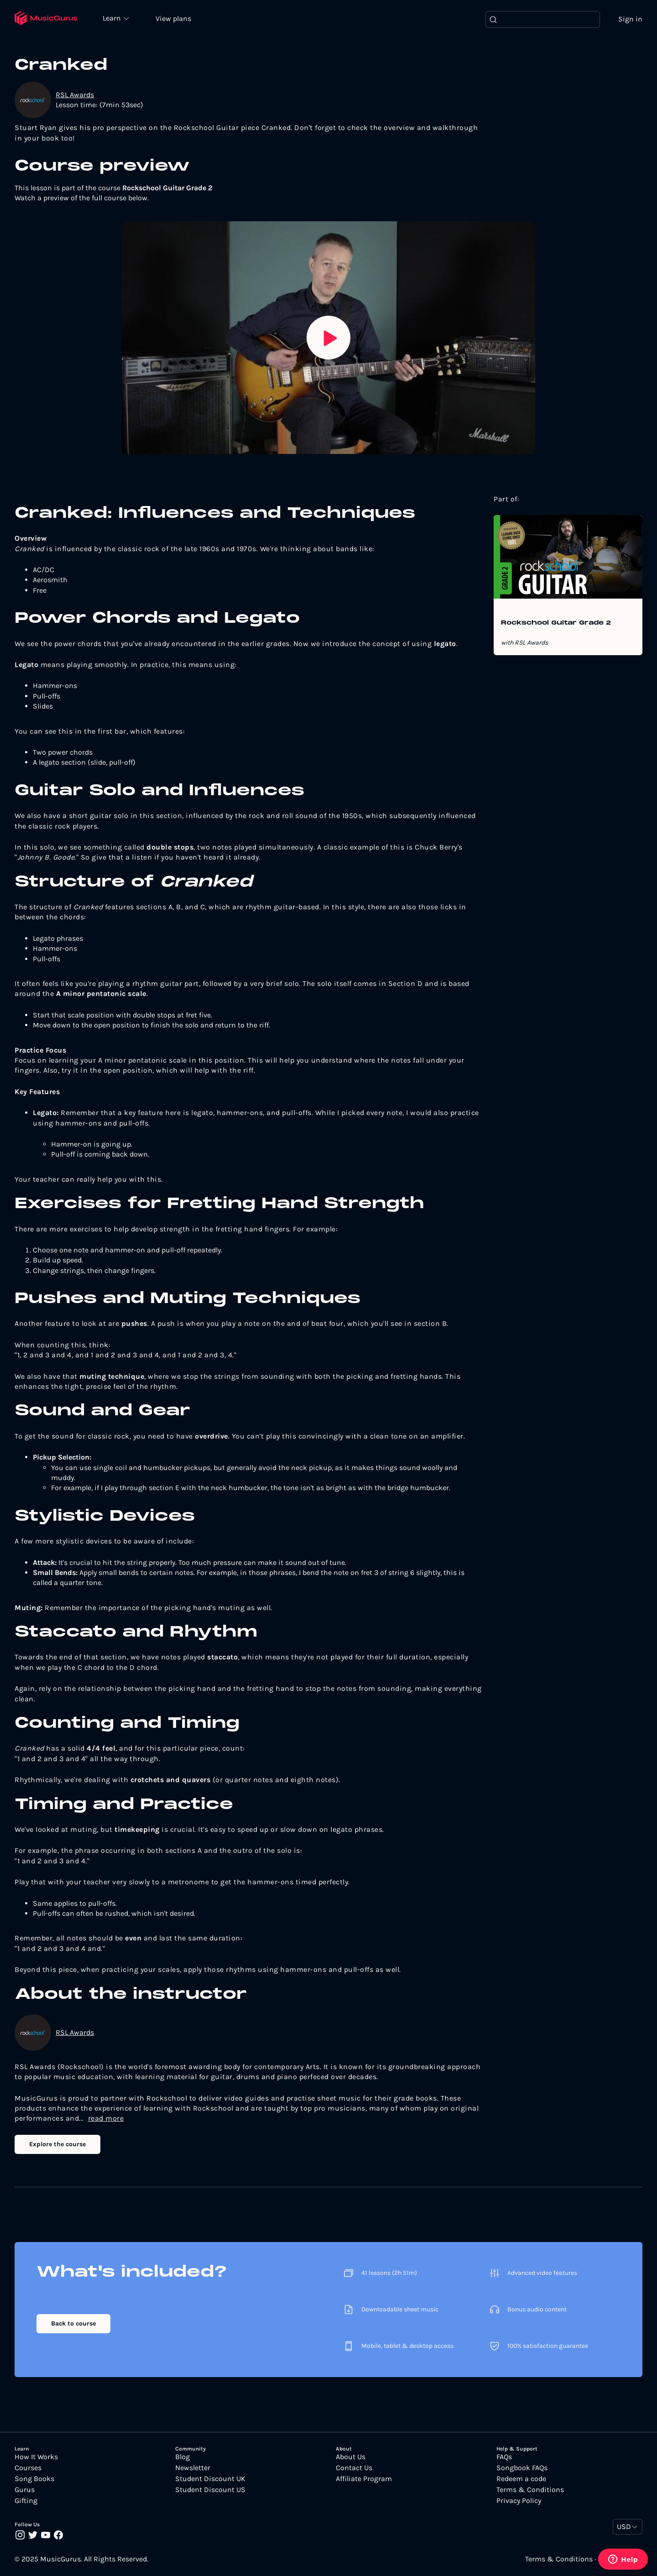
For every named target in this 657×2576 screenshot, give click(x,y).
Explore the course (57, 2144)
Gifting (26, 2501)
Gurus (25, 2490)
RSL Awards (75, 95)
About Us (350, 2457)
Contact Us (354, 2468)
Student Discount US (210, 2490)
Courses (28, 2468)
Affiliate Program (364, 2479)
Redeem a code (521, 2479)
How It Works (36, 2457)
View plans (175, 19)
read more (106, 2119)
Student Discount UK (210, 2479)
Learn (115, 18)
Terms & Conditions (530, 2490)
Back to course (73, 2324)
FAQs (504, 2457)
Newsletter (192, 2468)
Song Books (34, 2479)
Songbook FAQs (522, 2468)
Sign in (630, 19)
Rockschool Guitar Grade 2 (556, 624)
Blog (182, 2457)
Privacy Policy (518, 2501)
